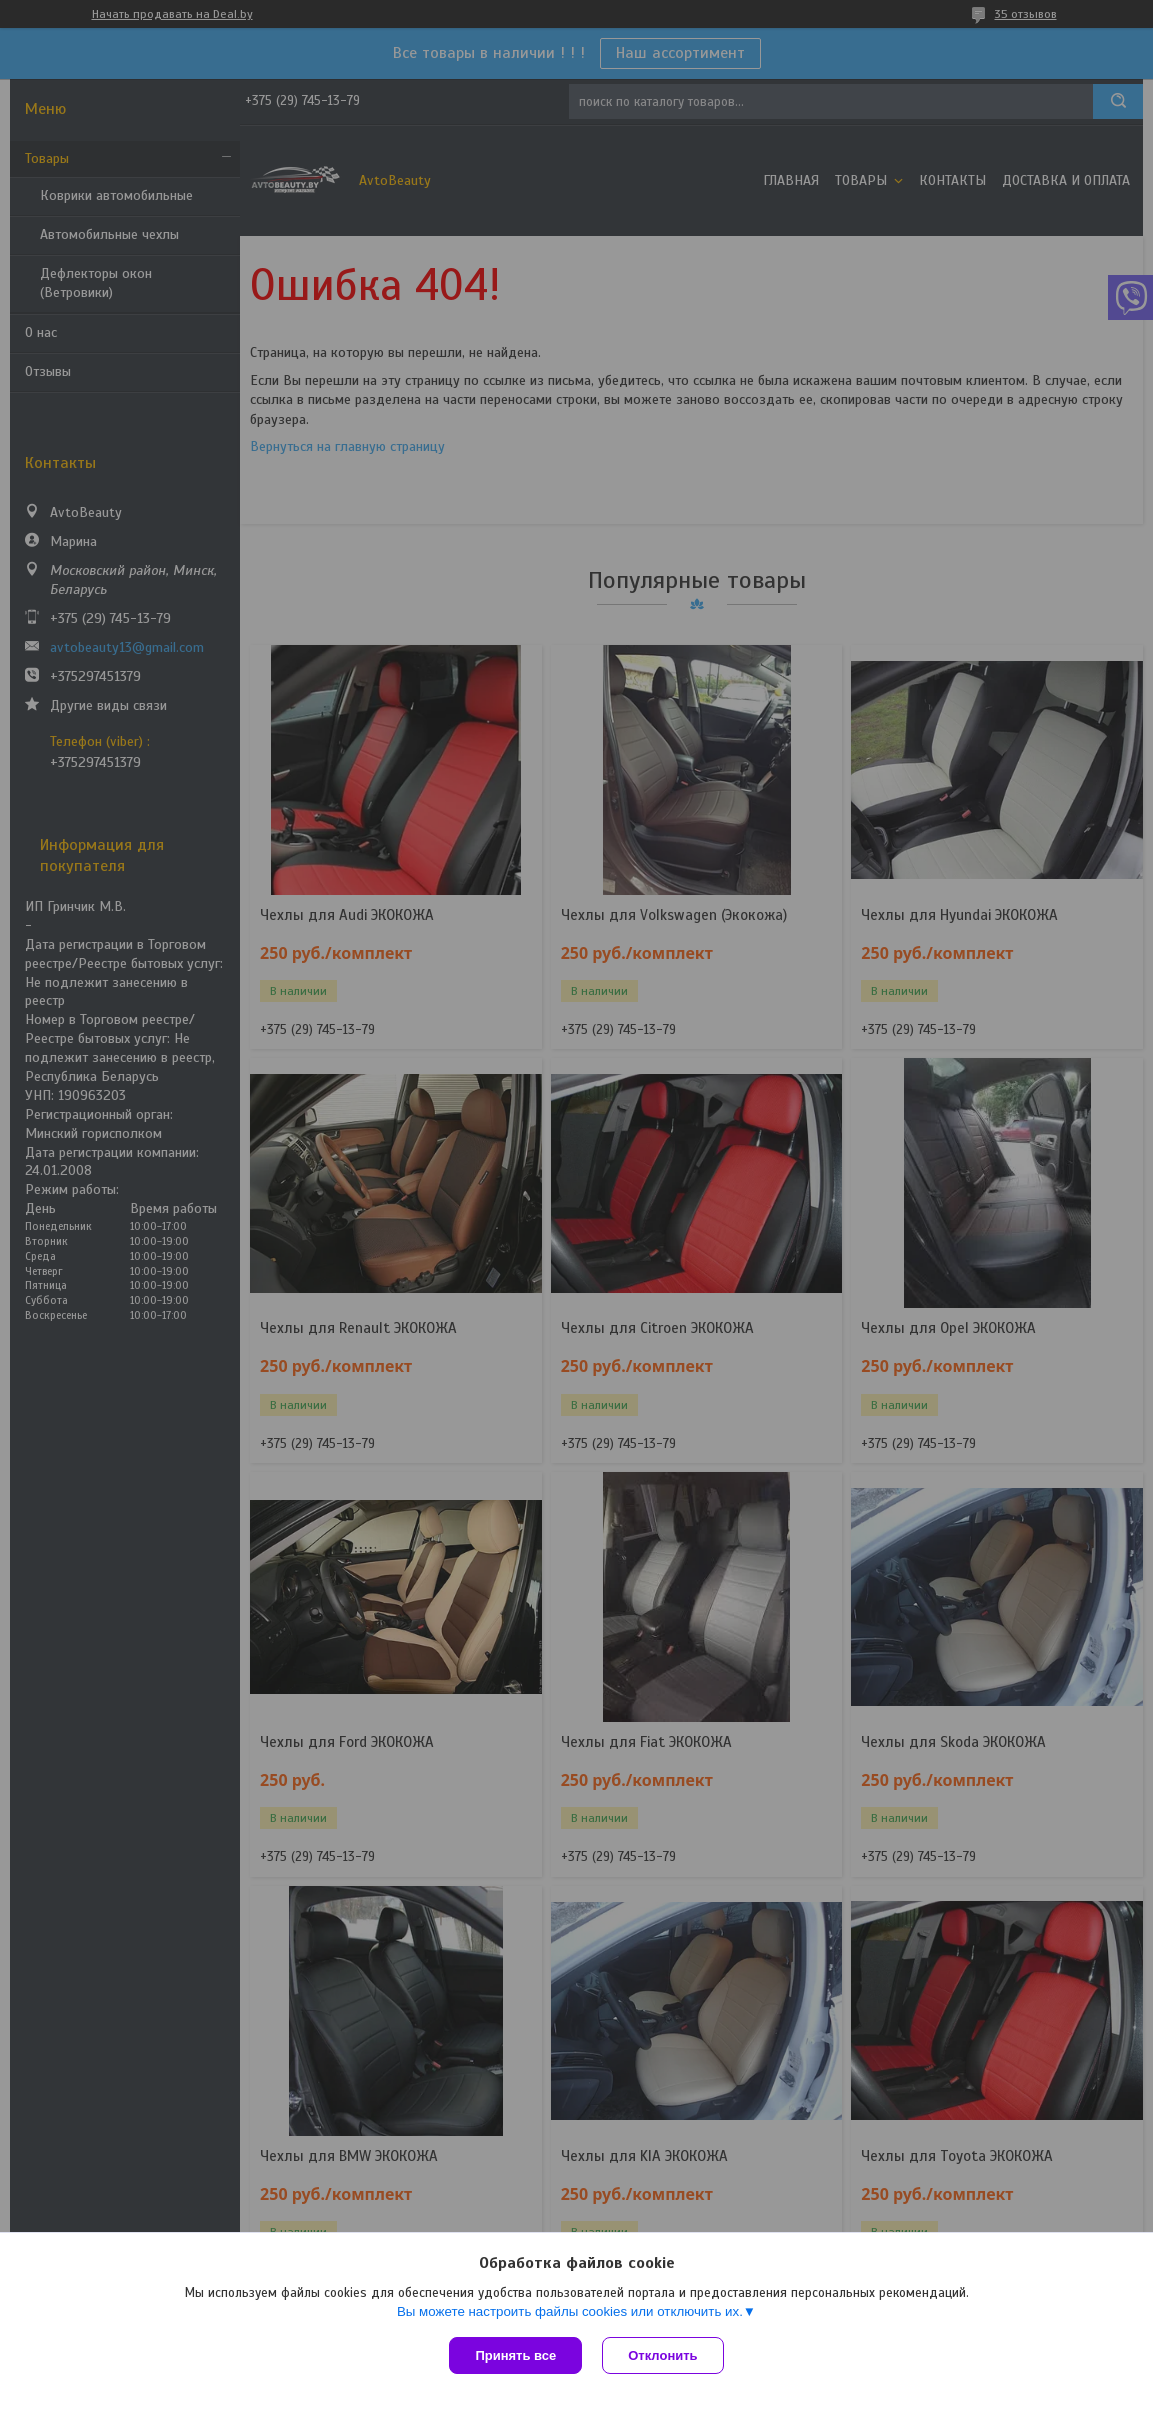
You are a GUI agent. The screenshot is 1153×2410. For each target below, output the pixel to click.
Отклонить (662, 2355)
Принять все (515, 2355)
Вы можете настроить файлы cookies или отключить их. (570, 2311)
